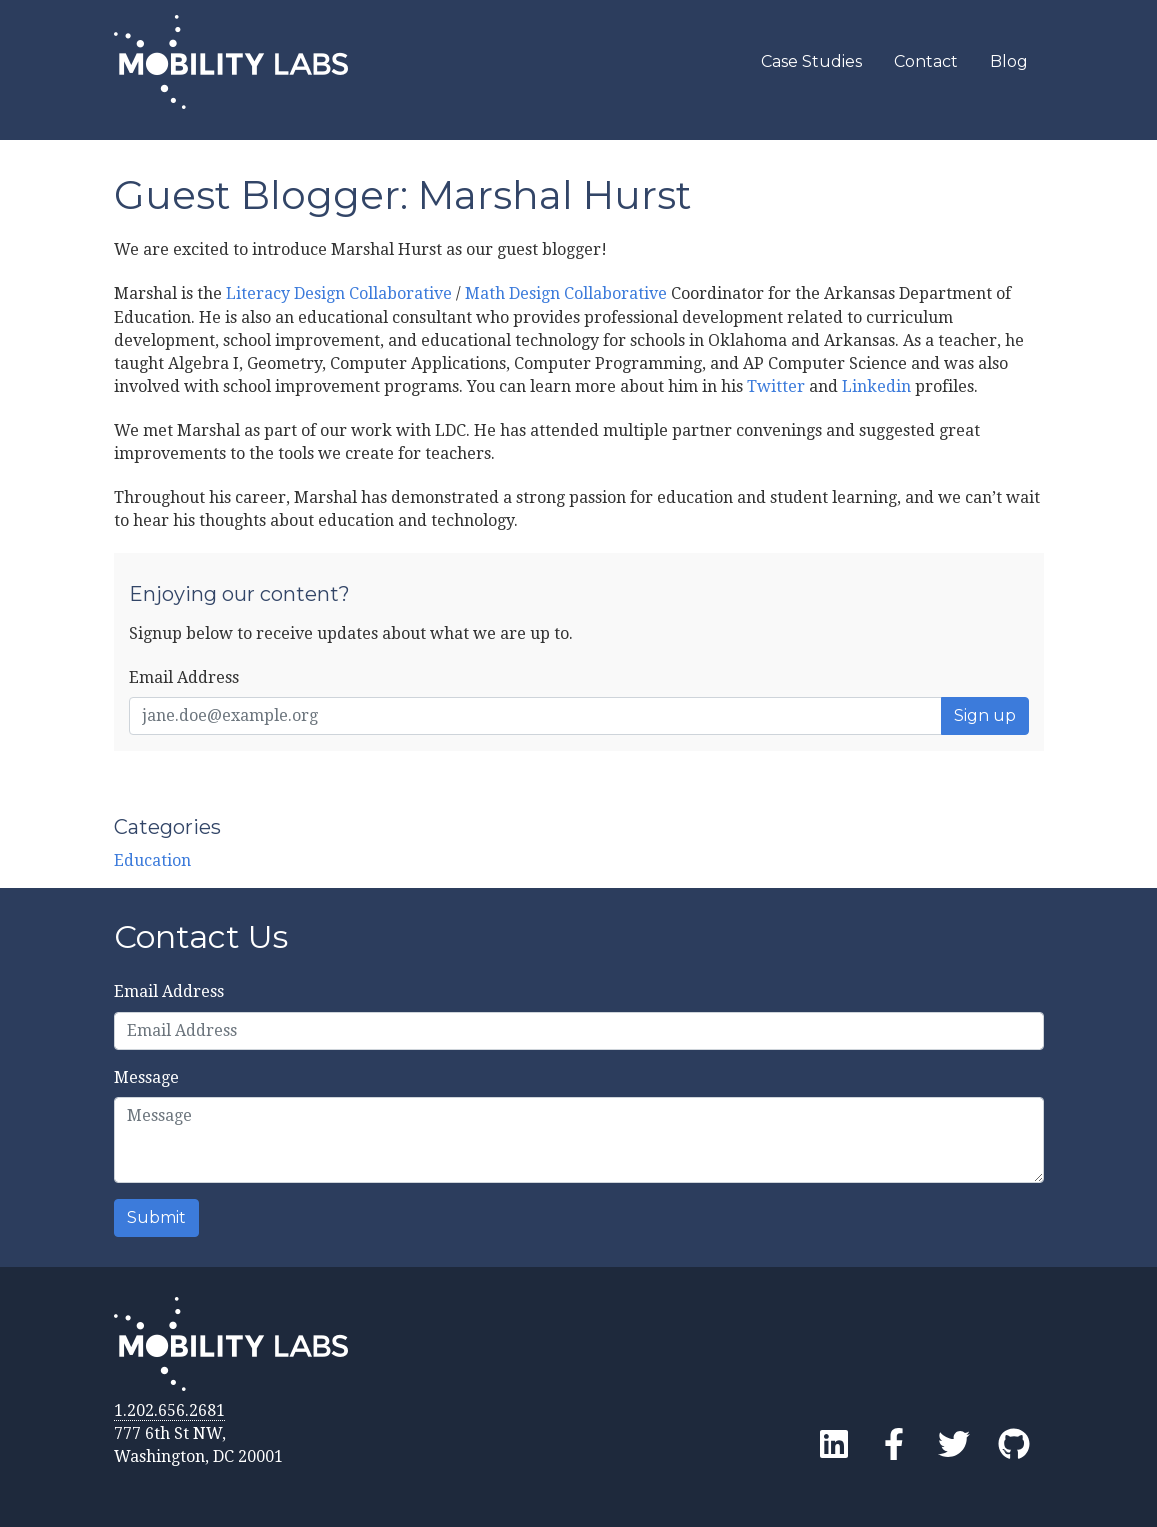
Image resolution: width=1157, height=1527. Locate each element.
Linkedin (876, 386)
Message (146, 1077)
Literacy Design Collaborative (339, 293)
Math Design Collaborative (566, 293)
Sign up (985, 715)
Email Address (184, 677)
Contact (926, 61)
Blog (1009, 61)
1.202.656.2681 (169, 1410)
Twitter (776, 386)
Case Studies (811, 61)
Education (152, 860)
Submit (156, 1217)
